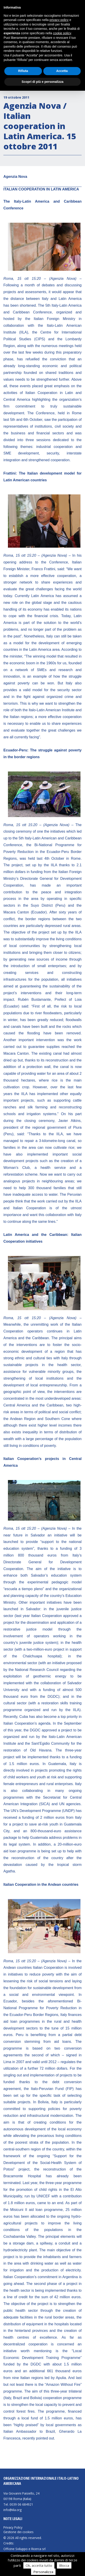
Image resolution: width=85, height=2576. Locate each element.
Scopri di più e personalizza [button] (42, 81)
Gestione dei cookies (18, 2532)
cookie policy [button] (62, 33)
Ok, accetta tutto (39, 2565)
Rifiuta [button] (23, 71)
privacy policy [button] (58, 20)
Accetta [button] (62, 71)
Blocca (64, 2565)
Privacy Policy (12, 2527)
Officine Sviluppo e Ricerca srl (24, 2549)
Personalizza (43, 2571)
